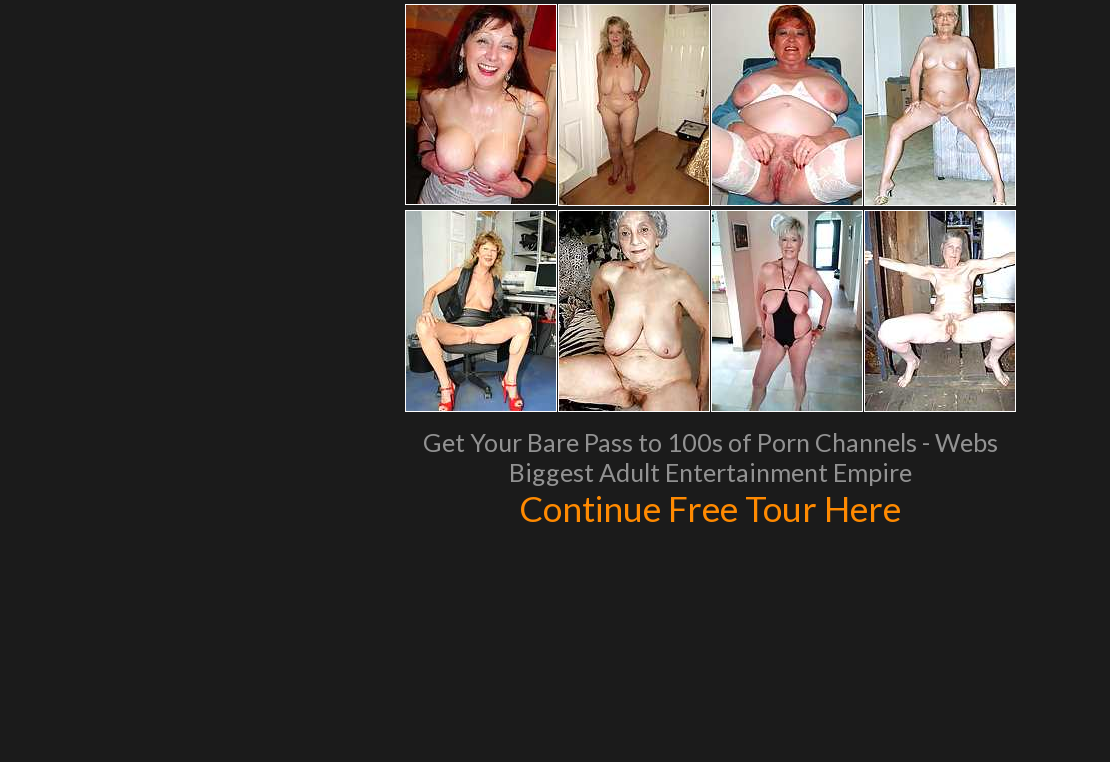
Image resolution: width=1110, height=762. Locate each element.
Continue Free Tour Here (710, 508)
